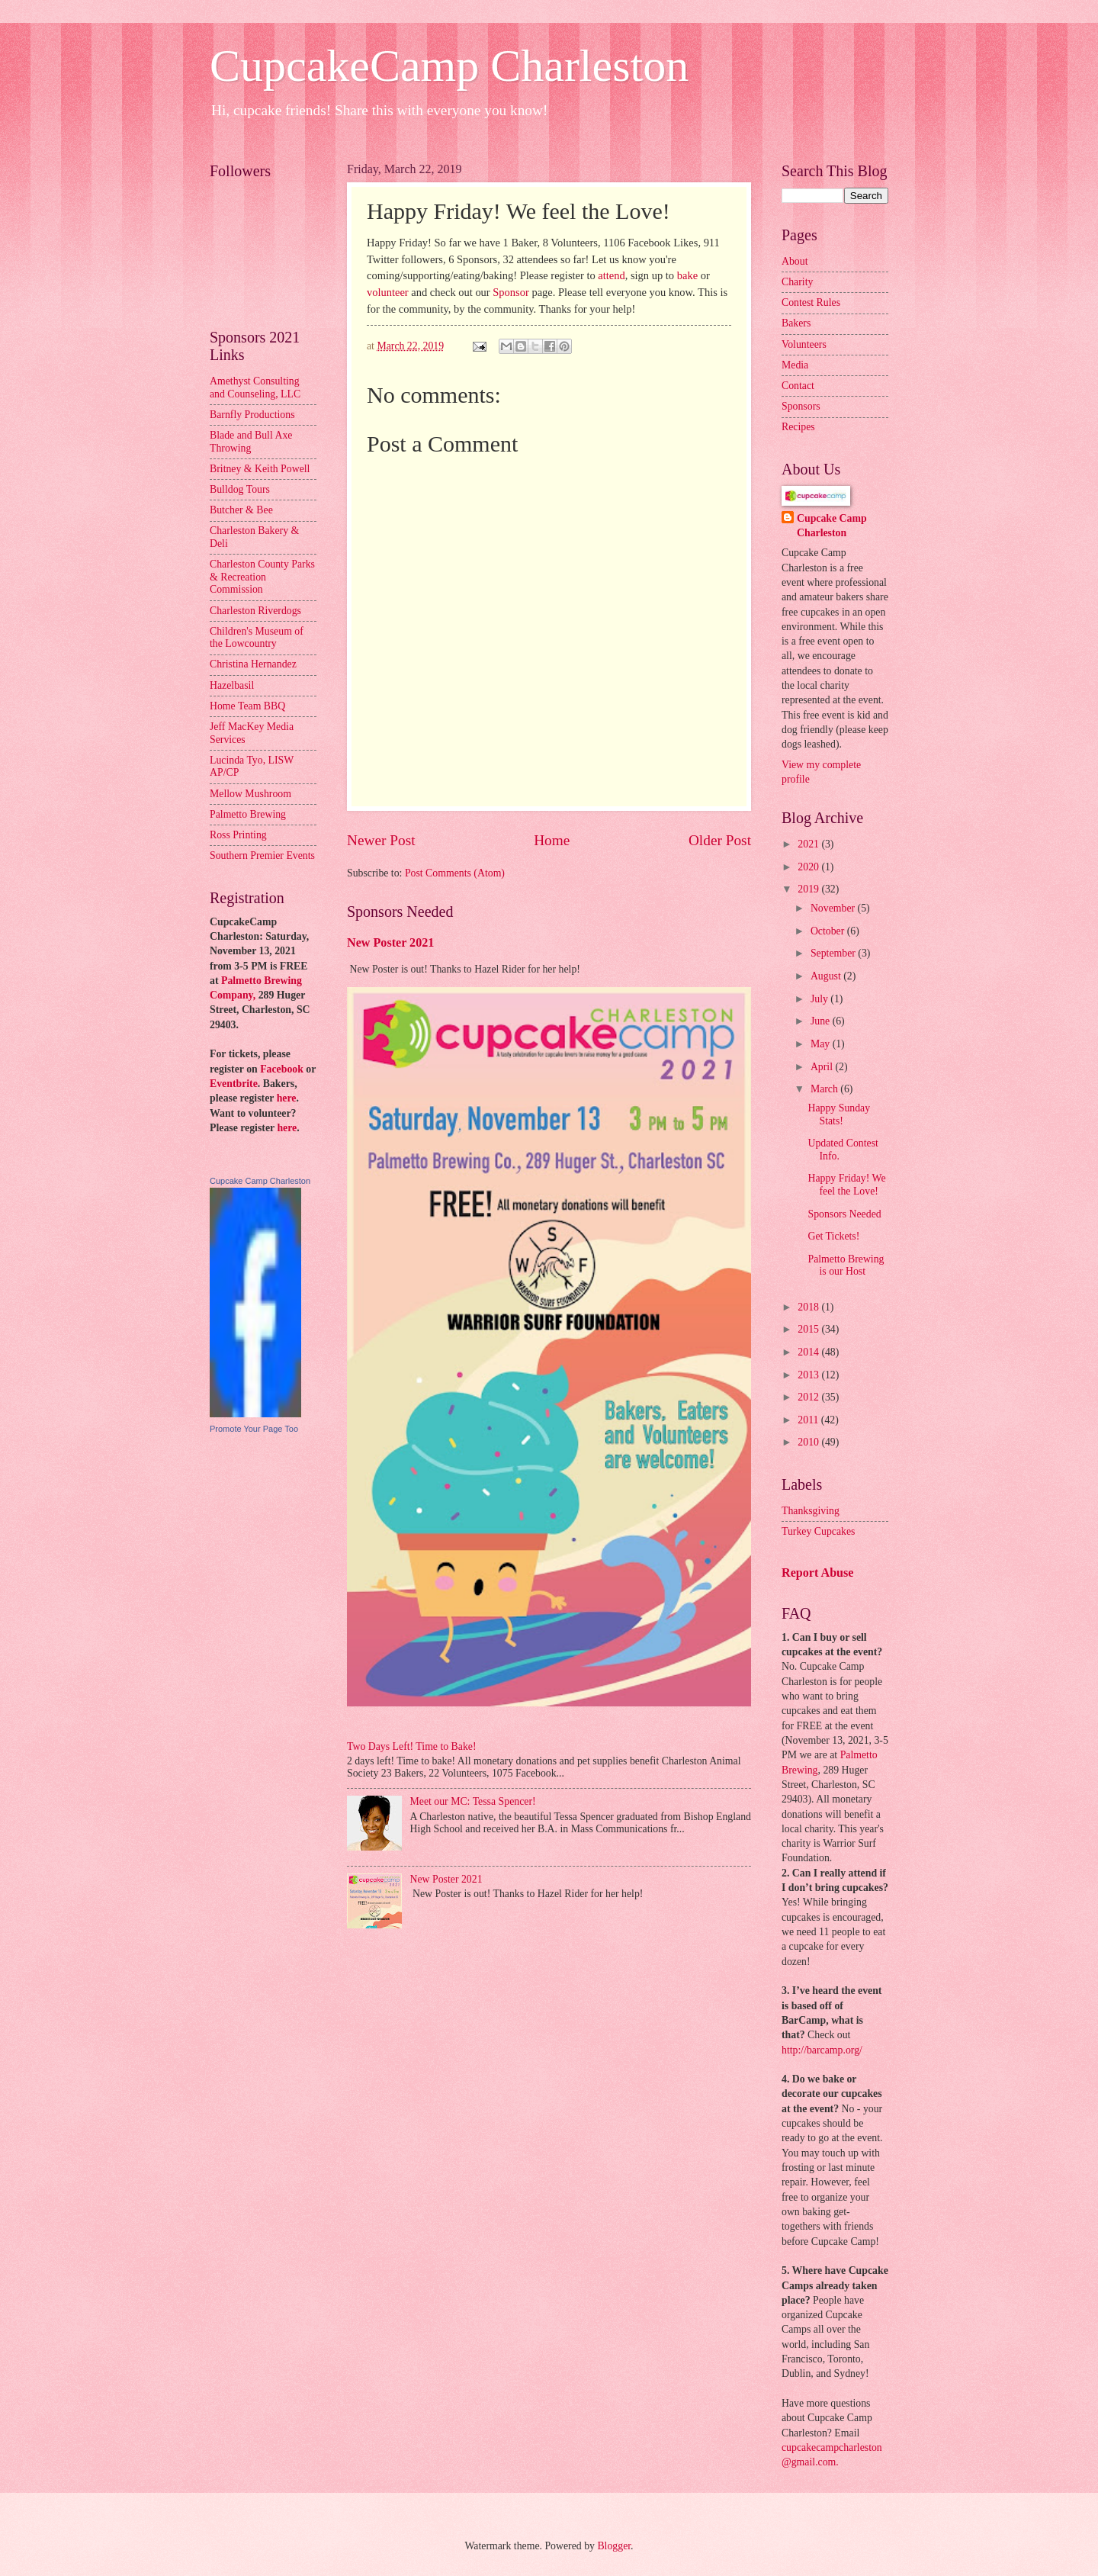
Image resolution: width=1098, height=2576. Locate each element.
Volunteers (804, 344)
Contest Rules (811, 302)
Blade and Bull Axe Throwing (251, 441)
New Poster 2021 (390, 942)
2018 (809, 1307)
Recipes (798, 427)
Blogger (614, 2546)
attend (611, 275)
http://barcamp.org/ (822, 2050)
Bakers (796, 323)
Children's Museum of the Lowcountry (256, 638)
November (834, 908)
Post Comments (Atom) (455, 873)
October (829, 931)
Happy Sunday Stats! (838, 1114)
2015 (809, 1329)
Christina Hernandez (253, 664)
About (795, 261)
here (287, 1098)
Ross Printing (238, 835)
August (827, 976)
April (823, 1067)
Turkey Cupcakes (818, 1531)
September (834, 953)
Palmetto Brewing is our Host (845, 1265)
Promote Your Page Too (254, 1428)
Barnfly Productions (252, 414)
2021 (809, 844)
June (822, 1021)
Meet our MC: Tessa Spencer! (473, 1801)
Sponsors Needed (844, 1214)
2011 (809, 1420)
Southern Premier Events (262, 855)
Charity (797, 282)
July (820, 999)
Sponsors (801, 406)
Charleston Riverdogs (255, 610)
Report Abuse (818, 1572)
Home (552, 840)
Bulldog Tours (240, 489)
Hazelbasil (232, 685)
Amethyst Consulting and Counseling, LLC (255, 387)
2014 (809, 1352)
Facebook (281, 1069)
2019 (809, 889)
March (825, 1089)
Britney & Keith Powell (260, 468)
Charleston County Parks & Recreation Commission (262, 576)
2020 (809, 867)
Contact (798, 385)
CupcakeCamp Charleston (449, 65)
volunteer (388, 292)
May (822, 1044)
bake (687, 275)
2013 (809, 1375)
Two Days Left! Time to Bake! (412, 1746)
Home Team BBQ (247, 706)
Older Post (720, 840)
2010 (809, 1442)
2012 (809, 1397)
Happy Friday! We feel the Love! (846, 1184)
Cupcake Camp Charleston (260, 1180)
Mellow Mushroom (250, 793)
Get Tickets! (833, 1236)
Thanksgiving (811, 1510)
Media (795, 365)
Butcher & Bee (241, 510)
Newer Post (381, 840)
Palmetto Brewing (248, 814)
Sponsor (511, 292)
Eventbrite (234, 1083)
